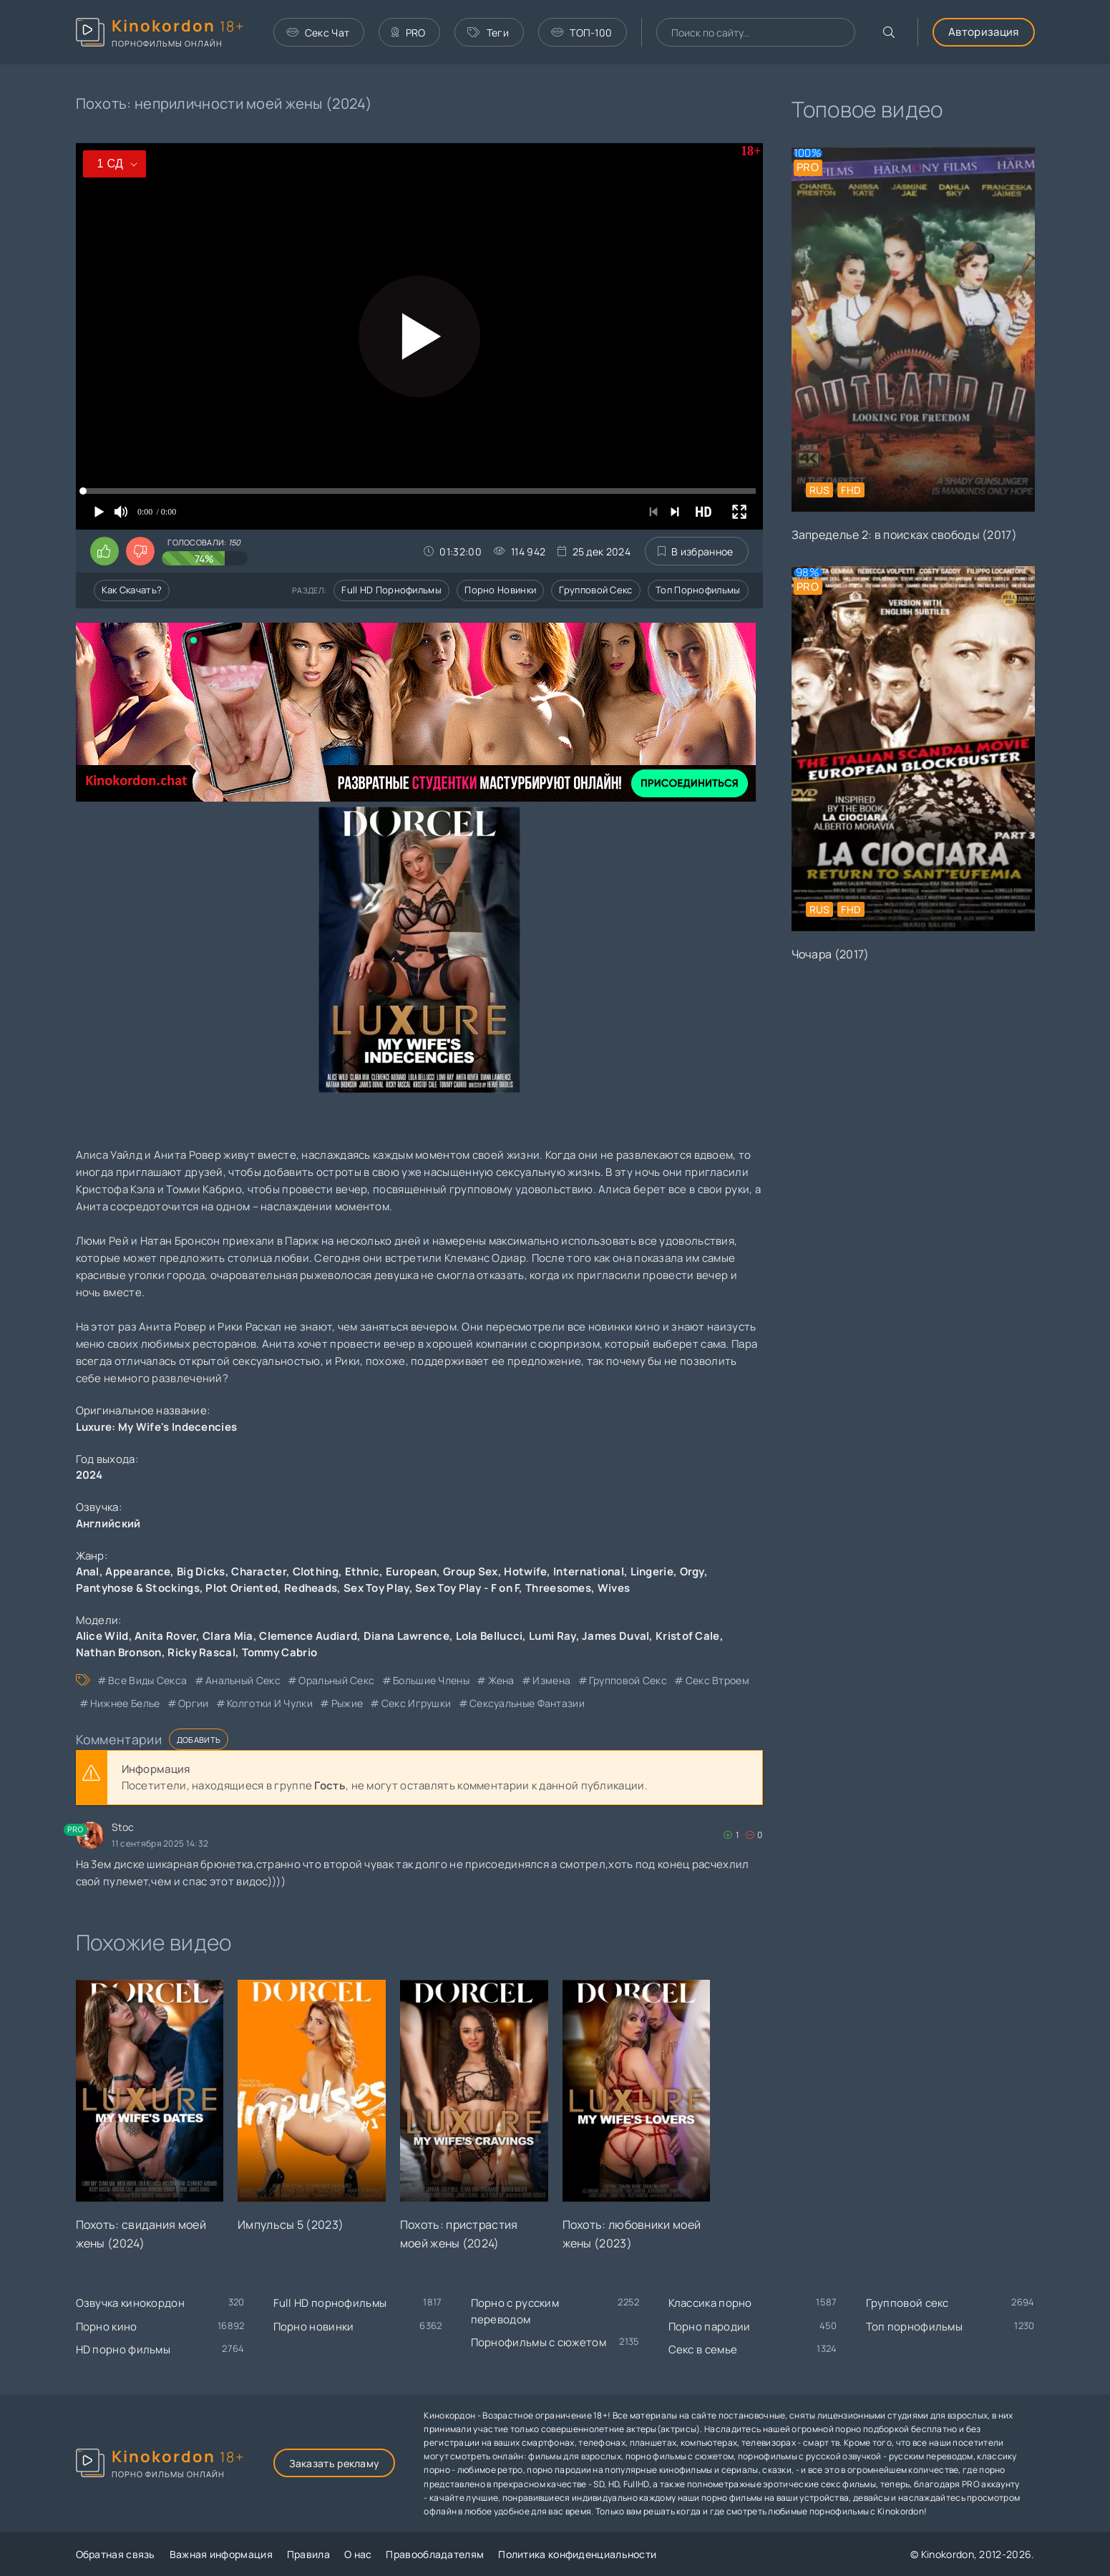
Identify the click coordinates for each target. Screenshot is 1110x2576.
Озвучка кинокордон (130, 2302)
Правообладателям (435, 2554)
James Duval (615, 1635)
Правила (308, 2554)
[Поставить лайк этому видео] (104, 551)
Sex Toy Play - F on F (467, 1587)
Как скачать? (132, 589)
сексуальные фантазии (527, 1703)
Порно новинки (500, 589)
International (588, 1571)
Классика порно (710, 2302)
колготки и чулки (270, 1703)
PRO (408, 32)
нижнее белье (125, 1703)
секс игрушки (416, 1703)
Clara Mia (228, 1635)
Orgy (692, 1571)
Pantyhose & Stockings (138, 1587)
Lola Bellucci (489, 1635)
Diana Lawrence (406, 1635)
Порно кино (106, 2326)
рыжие (347, 1703)
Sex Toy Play (376, 1587)
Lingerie (652, 1571)
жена (501, 1680)
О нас (358, 2554)
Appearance (137, 1571)
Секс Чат (318, 32)
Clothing (316, 1571)
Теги (488, 32)
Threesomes (558, 1587)
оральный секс (336, 1680)
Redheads (310, 1587)
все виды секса (147, 1680)
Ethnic (362, 1571)
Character (258, 1571)
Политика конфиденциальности (577, 2554)
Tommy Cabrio (280, 1652)
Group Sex (470, 1571)
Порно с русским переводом (515, 2311)
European (411, 1571)
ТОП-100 (581, 32)
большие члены (431, 1680)
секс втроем (717, 1680)
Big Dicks (201, 1571)
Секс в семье (703, 2349)
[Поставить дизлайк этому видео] (140, 551)
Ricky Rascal (201, 1652)
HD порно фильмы (123, 2349)
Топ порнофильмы (698, 589)
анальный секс (243, 1680)
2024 (89, 1474)
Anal (87, 1571)
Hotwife (525, 1571)
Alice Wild (102, 1635)
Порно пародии (709, 2326)
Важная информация (221, 2554)
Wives (614, 1587)
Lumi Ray (552, 1635)
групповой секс (628, 1680)
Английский (108, 1523)
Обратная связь (115, 2554)
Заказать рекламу (334, 2463)
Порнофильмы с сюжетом (538, 2342)
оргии (193, 1703)
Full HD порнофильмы (391, 589)
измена (551, 1680)
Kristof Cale (688, 1635)
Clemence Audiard (308, 1635)
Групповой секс (595, 589)
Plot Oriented (241, 1587)
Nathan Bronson (119, 1652)
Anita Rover (165, 1635)
